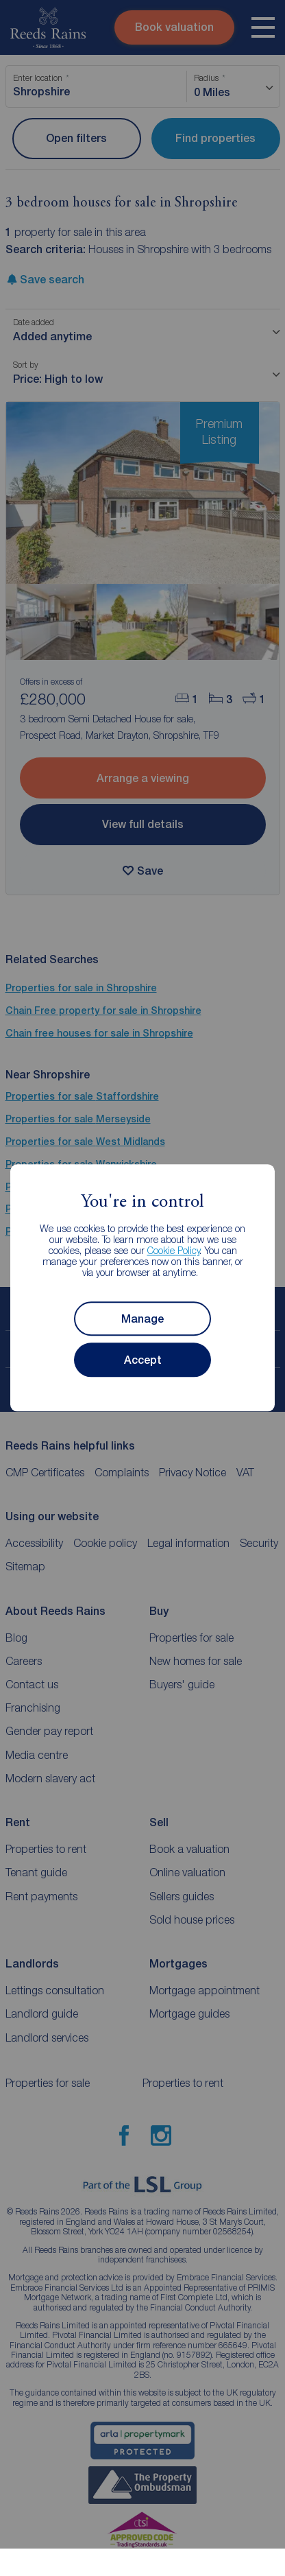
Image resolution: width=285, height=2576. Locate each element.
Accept (143, 1360)
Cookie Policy (173, 1251)
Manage (142, 1318)
